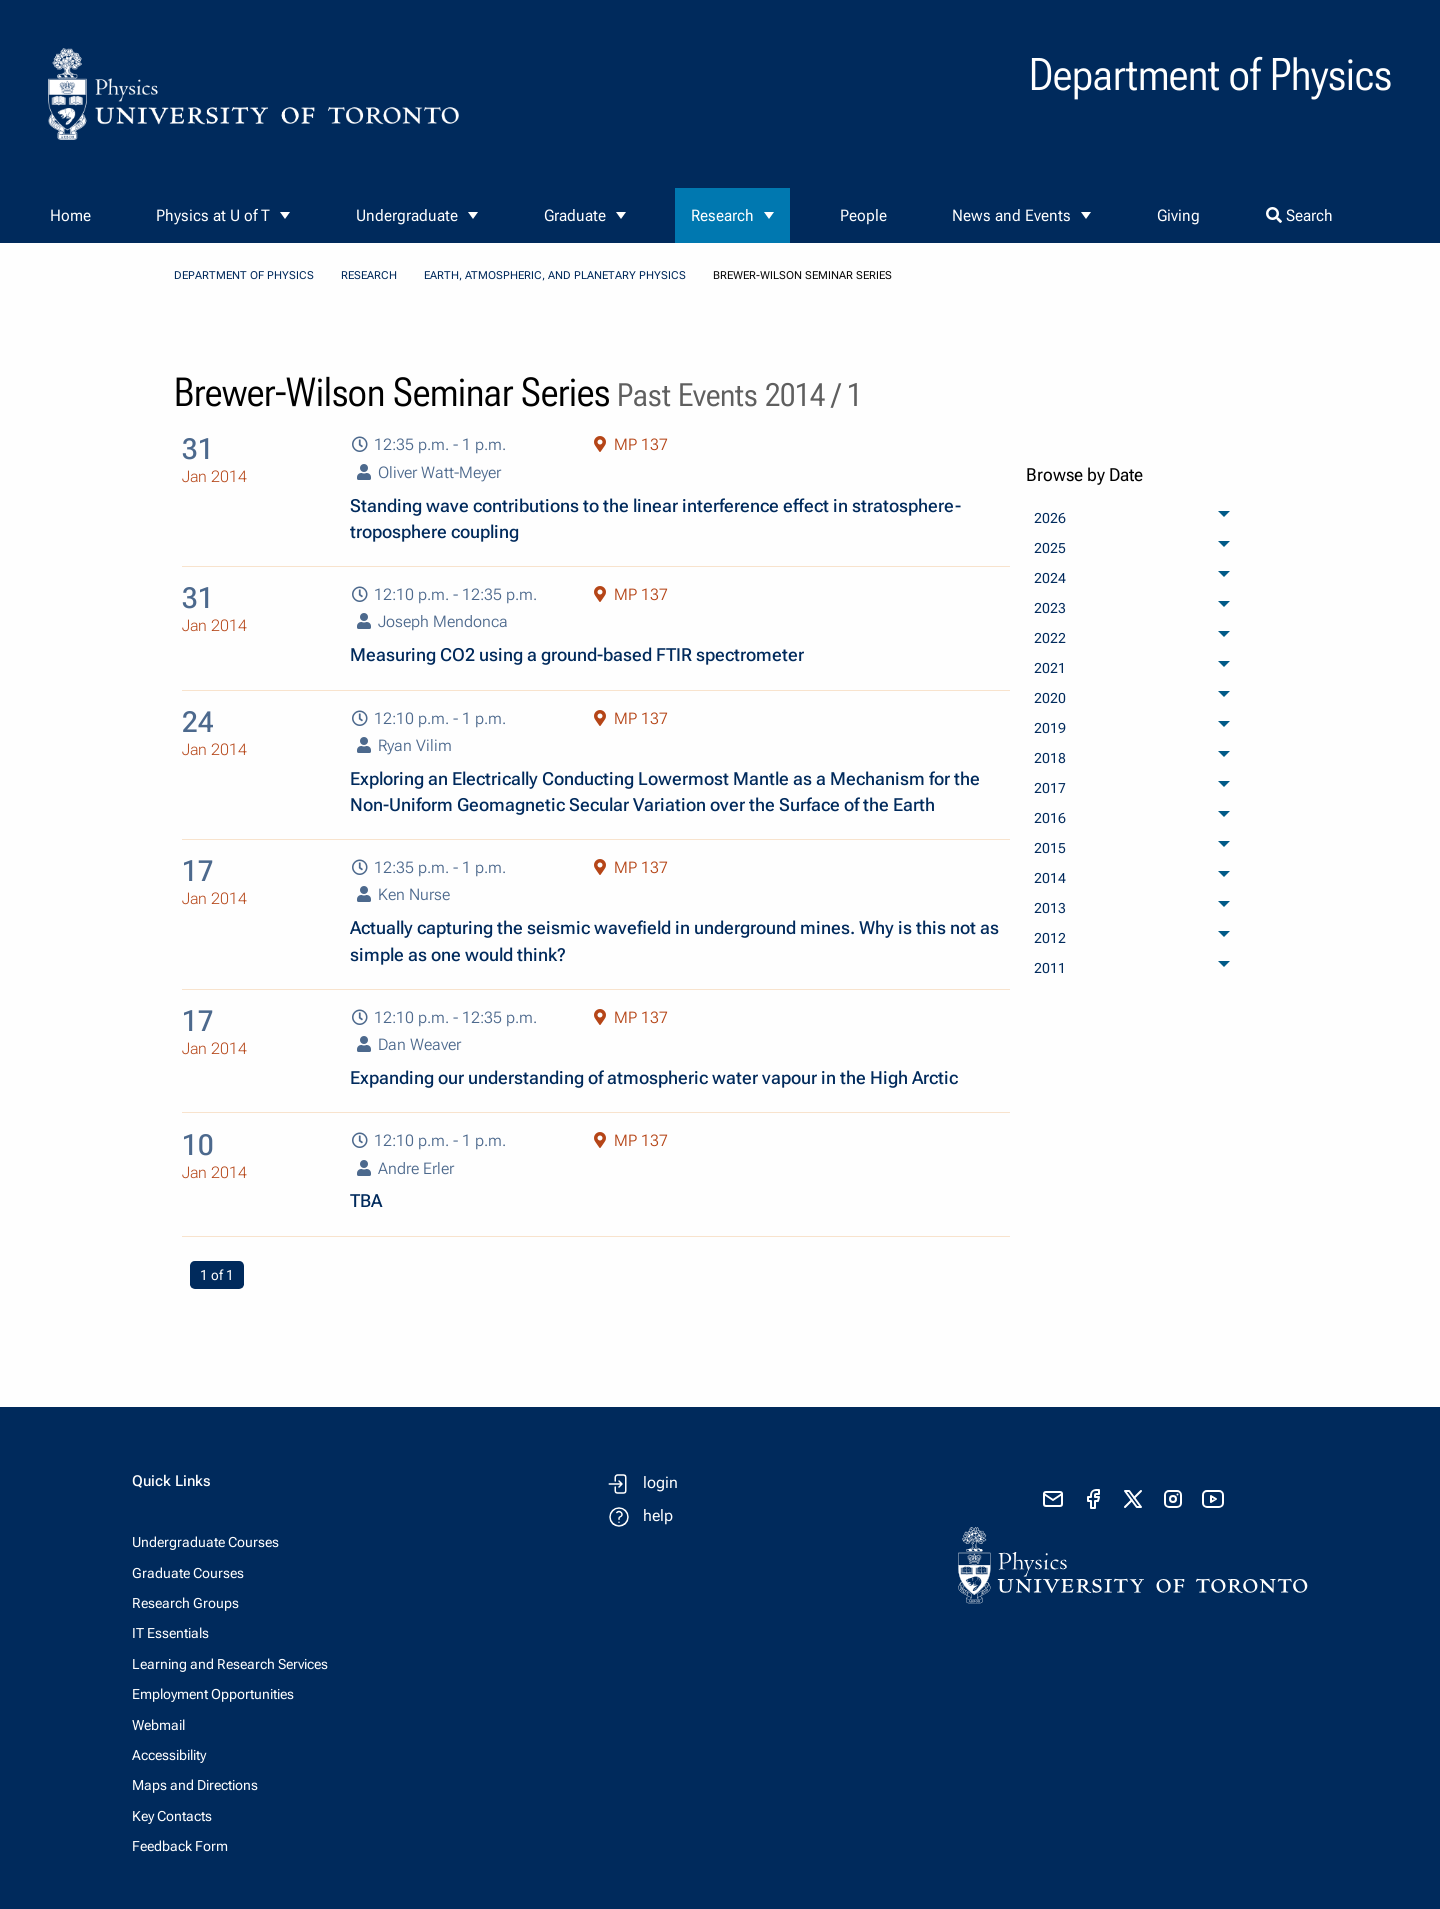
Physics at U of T (213, 215)
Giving (1178, 215)
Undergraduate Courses (205, 1542)
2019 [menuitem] (1050, 728)
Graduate (575, 215)
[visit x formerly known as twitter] (1133, 1499)
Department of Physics (244, 275)
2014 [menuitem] (1050, 878)
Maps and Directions (195, 1785)
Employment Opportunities (213, 1694)
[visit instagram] (1173, 1499)
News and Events (1011, 215)
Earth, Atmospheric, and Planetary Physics (555, 275)
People (863, 215)
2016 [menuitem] (1050, 818)
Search (1299, 215)
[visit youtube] (1213, 1499)
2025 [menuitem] (1050, 548)
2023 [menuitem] (1050, 608)
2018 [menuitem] (1050, 758)
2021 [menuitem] (1050, 668)
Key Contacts (172, 1816)
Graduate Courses (188, 1573)
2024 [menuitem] (1050, 578)
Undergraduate (407, 215)
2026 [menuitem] (1050, 518)
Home (70, 215)
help (658, 1515)
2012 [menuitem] (1050, 938)
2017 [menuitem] (1050, 788)
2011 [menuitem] (1050, 968)
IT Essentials (170, 1633)
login (660, 1482)
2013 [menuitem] (1050, 908)
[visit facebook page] (1093, 1499)
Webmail (158, 1725)
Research (722, 215)
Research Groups (185, 1603)
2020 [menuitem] (1050, 698)
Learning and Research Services (230, 1664)
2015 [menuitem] (1050, 848)
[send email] (1053, 1499)
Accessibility (169, 1755)
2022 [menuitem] (1050, 638)
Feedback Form (180, 1846)
